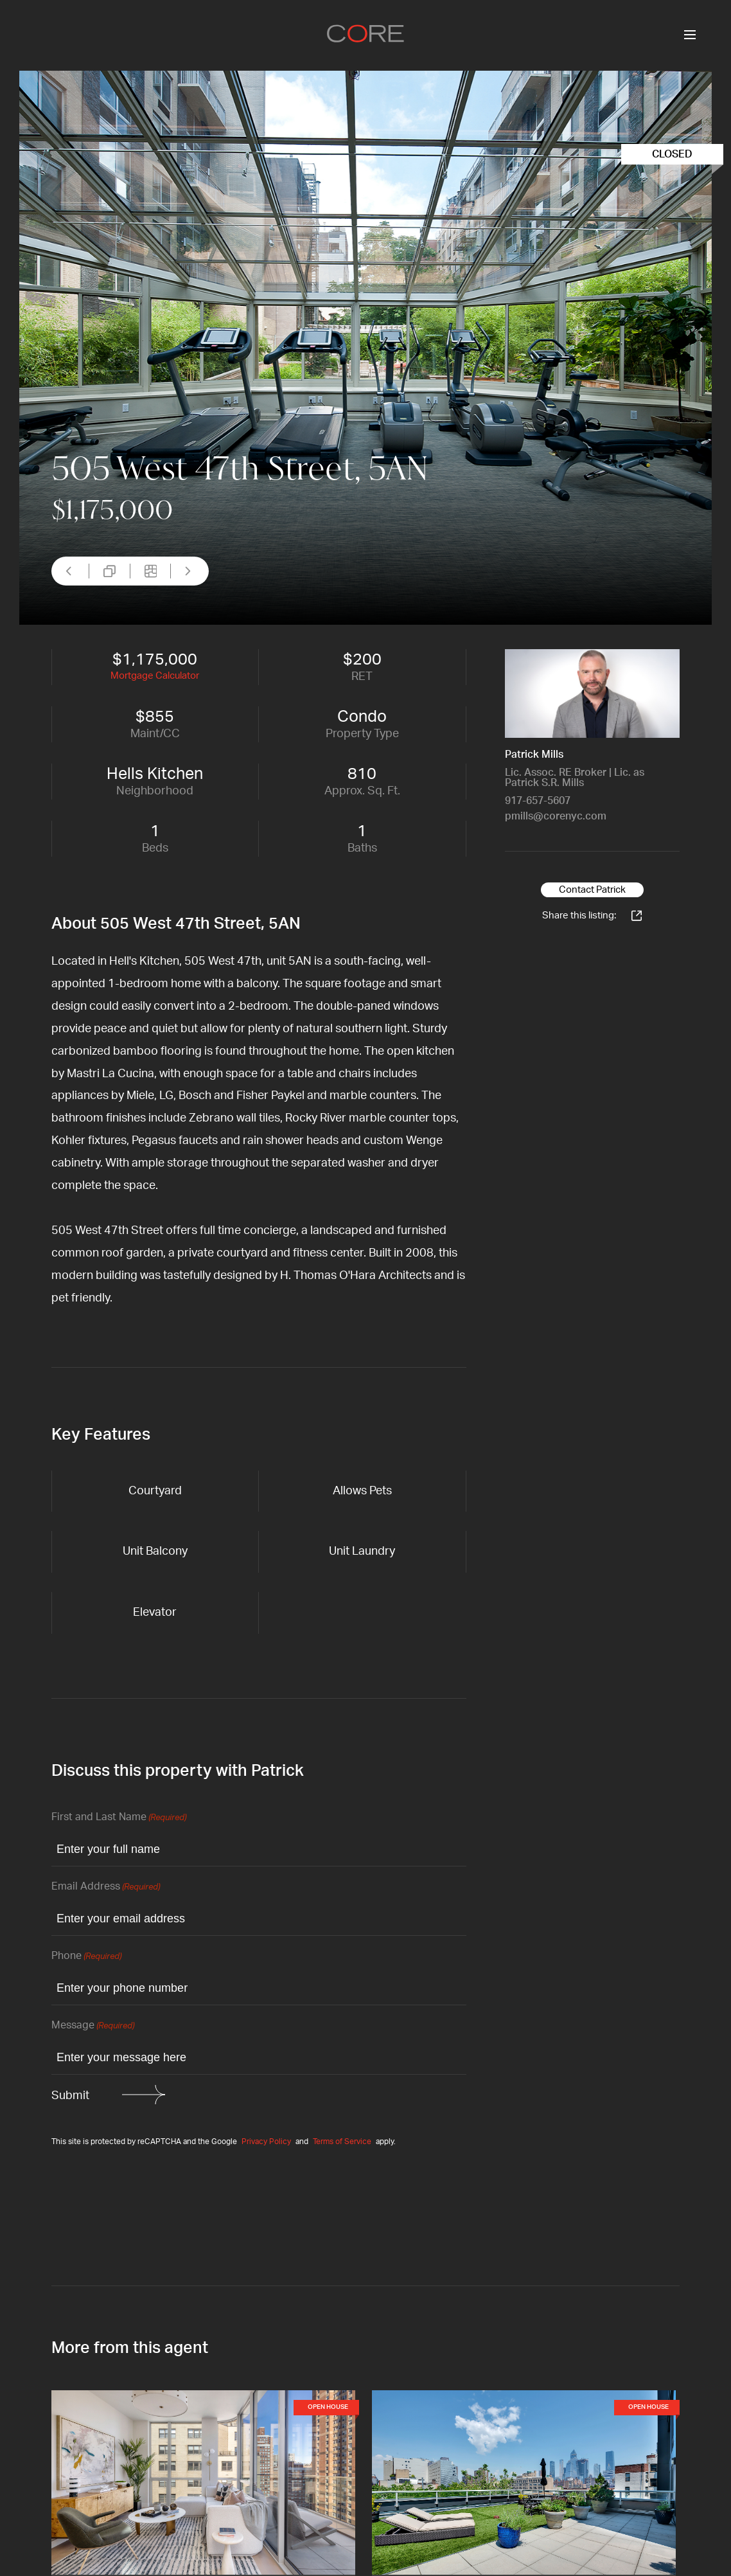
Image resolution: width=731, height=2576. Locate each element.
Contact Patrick (592, 890)
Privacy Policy (266, 2141)
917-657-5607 (537, 801)
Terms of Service (342, 2141)
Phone (86, 1957)
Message (92, 2026)
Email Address (105, 1887)
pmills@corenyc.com (555, 816)
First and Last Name (118, 1818)
